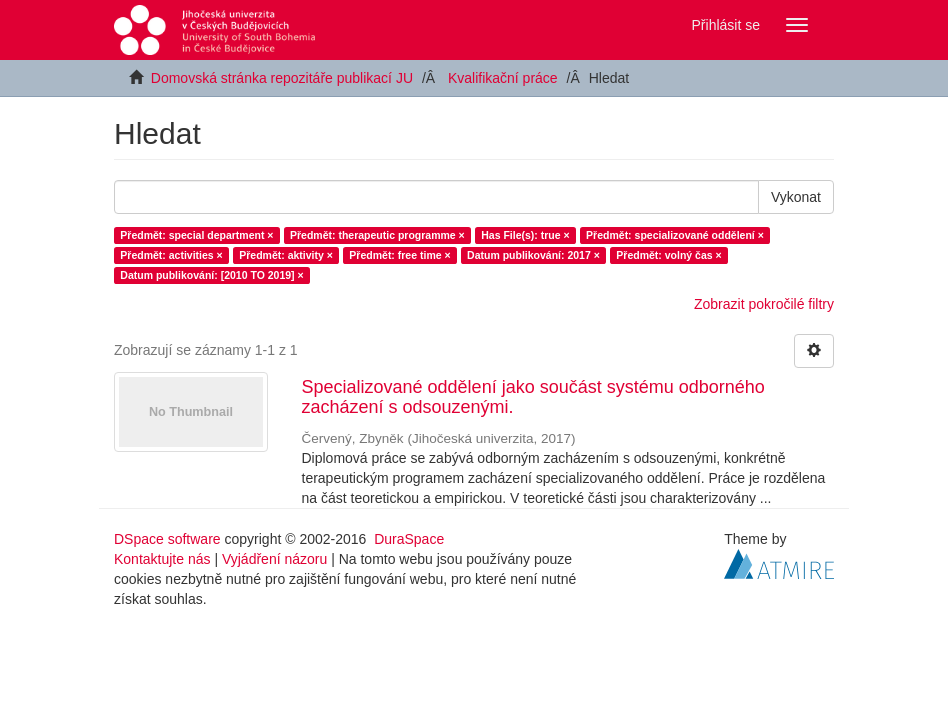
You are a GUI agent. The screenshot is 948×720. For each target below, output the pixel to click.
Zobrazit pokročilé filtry (764, 304)
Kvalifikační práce (503, 78)
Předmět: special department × (196, 235)
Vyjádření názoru (274, 559)
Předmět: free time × (399, 255)
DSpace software (167, 539)
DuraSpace (409, 539)
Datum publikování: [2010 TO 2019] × (211, 275)
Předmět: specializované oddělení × (675, 235)
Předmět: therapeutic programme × (377, 235)
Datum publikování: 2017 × (533, 255)
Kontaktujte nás (162, 559)
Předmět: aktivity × (286, 255)
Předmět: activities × (171, 255)
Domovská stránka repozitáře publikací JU (282, 78)
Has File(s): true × (525, 235)
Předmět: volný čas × (668, 255)
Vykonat (796, 197)
